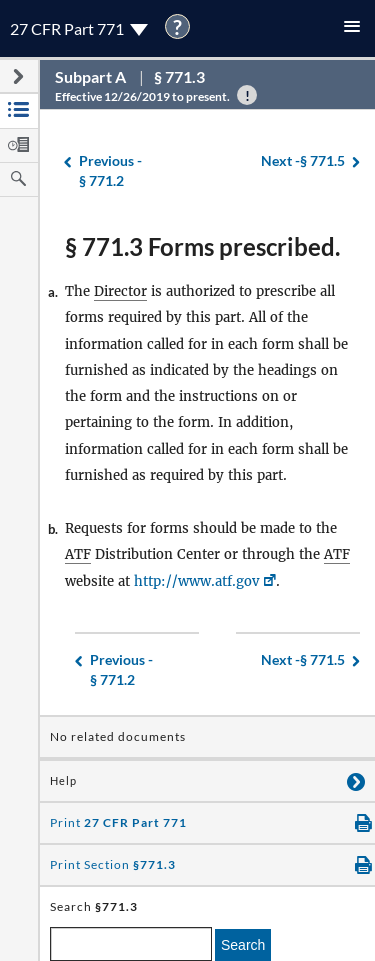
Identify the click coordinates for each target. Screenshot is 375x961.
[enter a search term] (131, 944)
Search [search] (243, 945)
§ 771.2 (110, 170)
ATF (78, 554)
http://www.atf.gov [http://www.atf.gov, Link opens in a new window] (196, 581)
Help (63, 781)
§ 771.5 (303, 161)
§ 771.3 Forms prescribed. (202, 246)
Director (120, 291)
